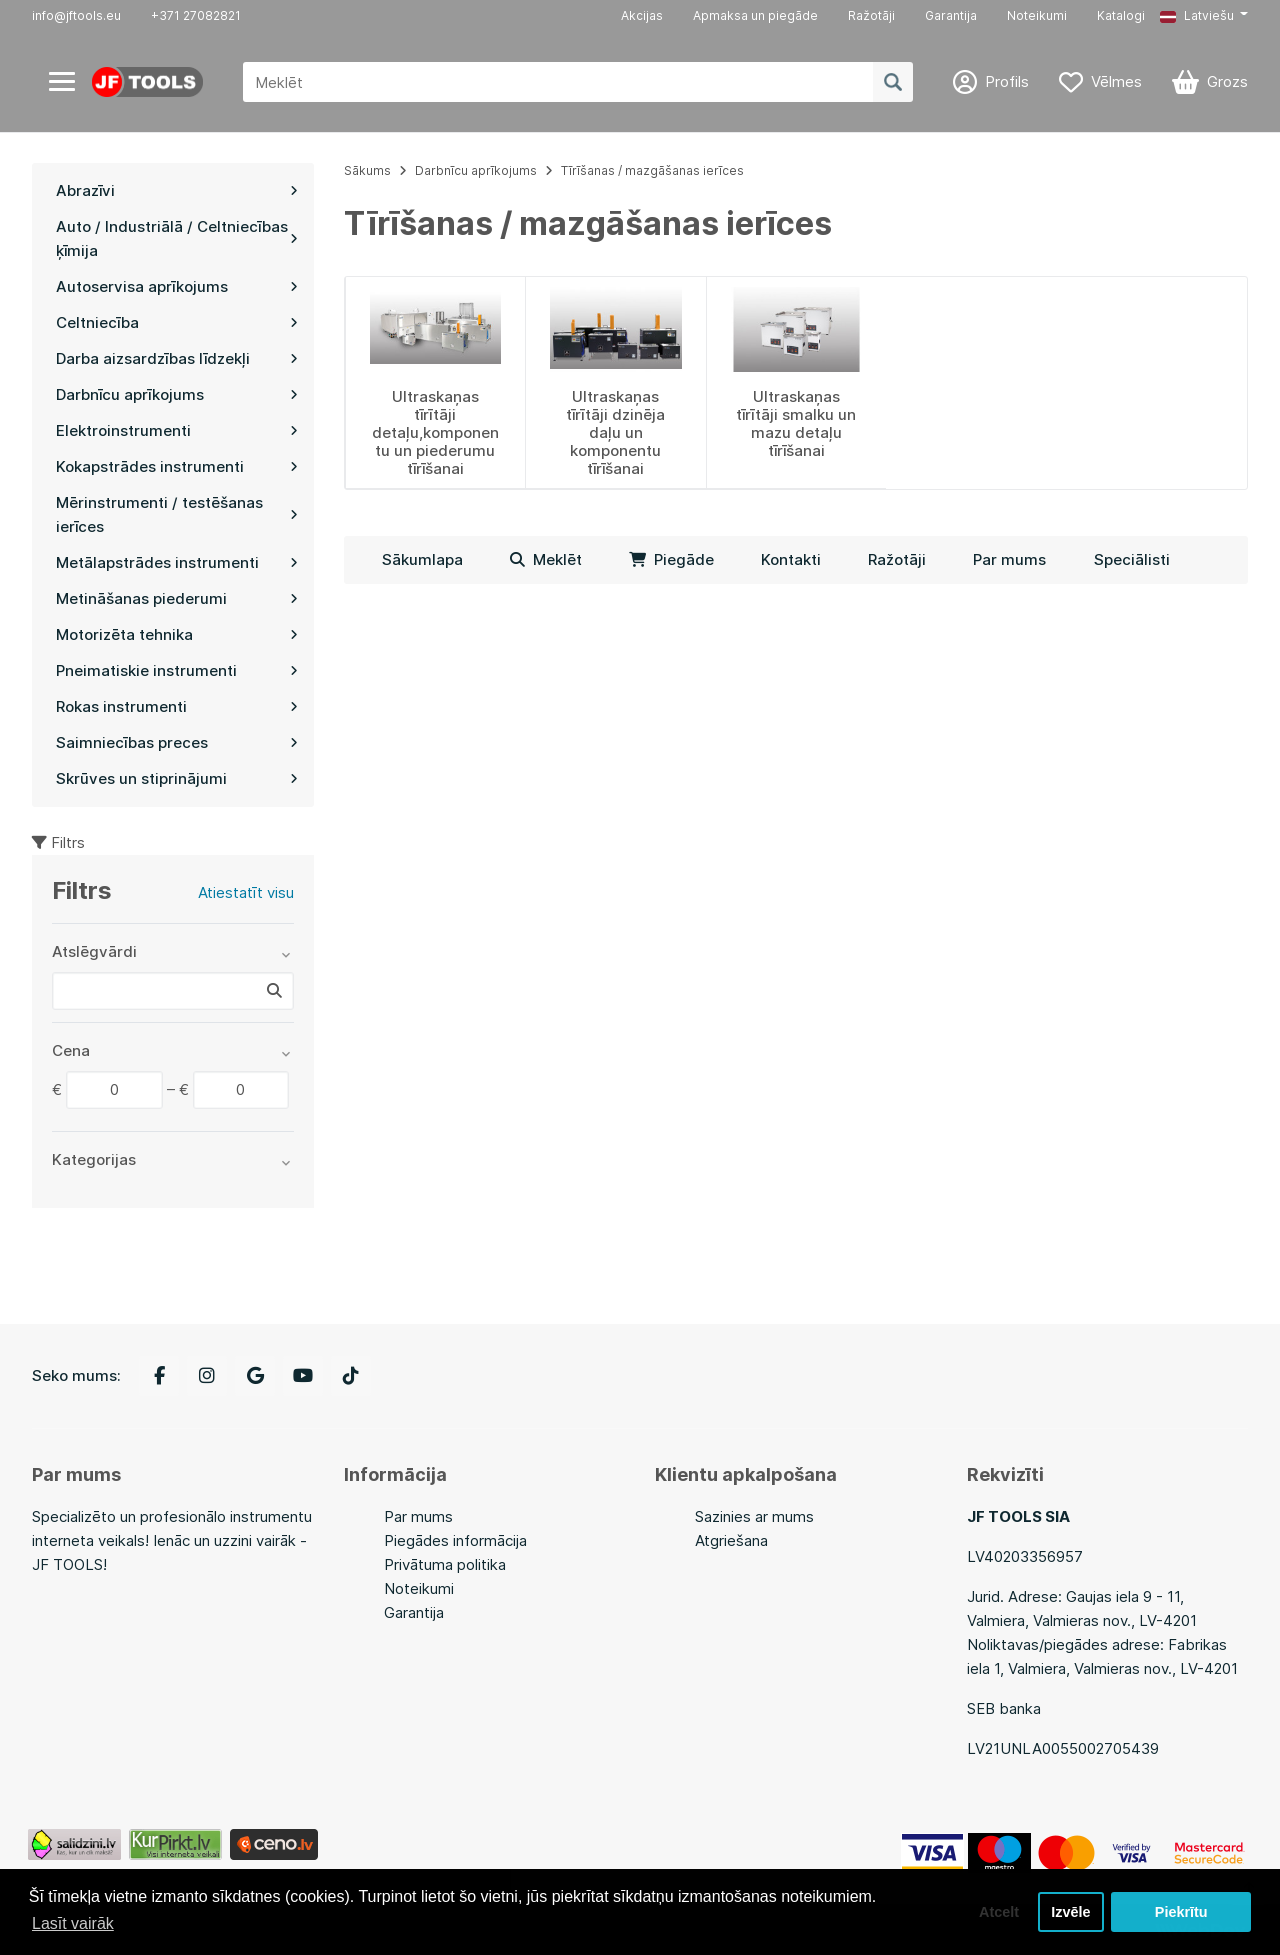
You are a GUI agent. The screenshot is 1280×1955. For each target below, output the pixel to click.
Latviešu (1197, 15)
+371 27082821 (196, 15)
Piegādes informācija (455, 1540)
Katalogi (1121, 15)
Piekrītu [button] (1181, 1912)
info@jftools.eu (76, 15)
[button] (1204, 16)
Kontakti (791, 559)
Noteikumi (1037, 15)
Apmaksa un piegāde (755, 15)
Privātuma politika (445, 1564)
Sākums (367, 170)
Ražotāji (871, 15)
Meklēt (546, 559)
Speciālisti (1132, 559)
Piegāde (671, 559)
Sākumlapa (422, 559)
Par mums (1009, 559)
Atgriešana (731, 1540)
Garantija (951, 15)
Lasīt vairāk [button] (73, 1923)
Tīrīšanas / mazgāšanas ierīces (652, 170)
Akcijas (642, 15)
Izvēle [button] (1070, 1912)
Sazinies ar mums (754, 1516)
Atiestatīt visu (246, 892)
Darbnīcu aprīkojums (476, 170)
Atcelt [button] (999, 1912)
